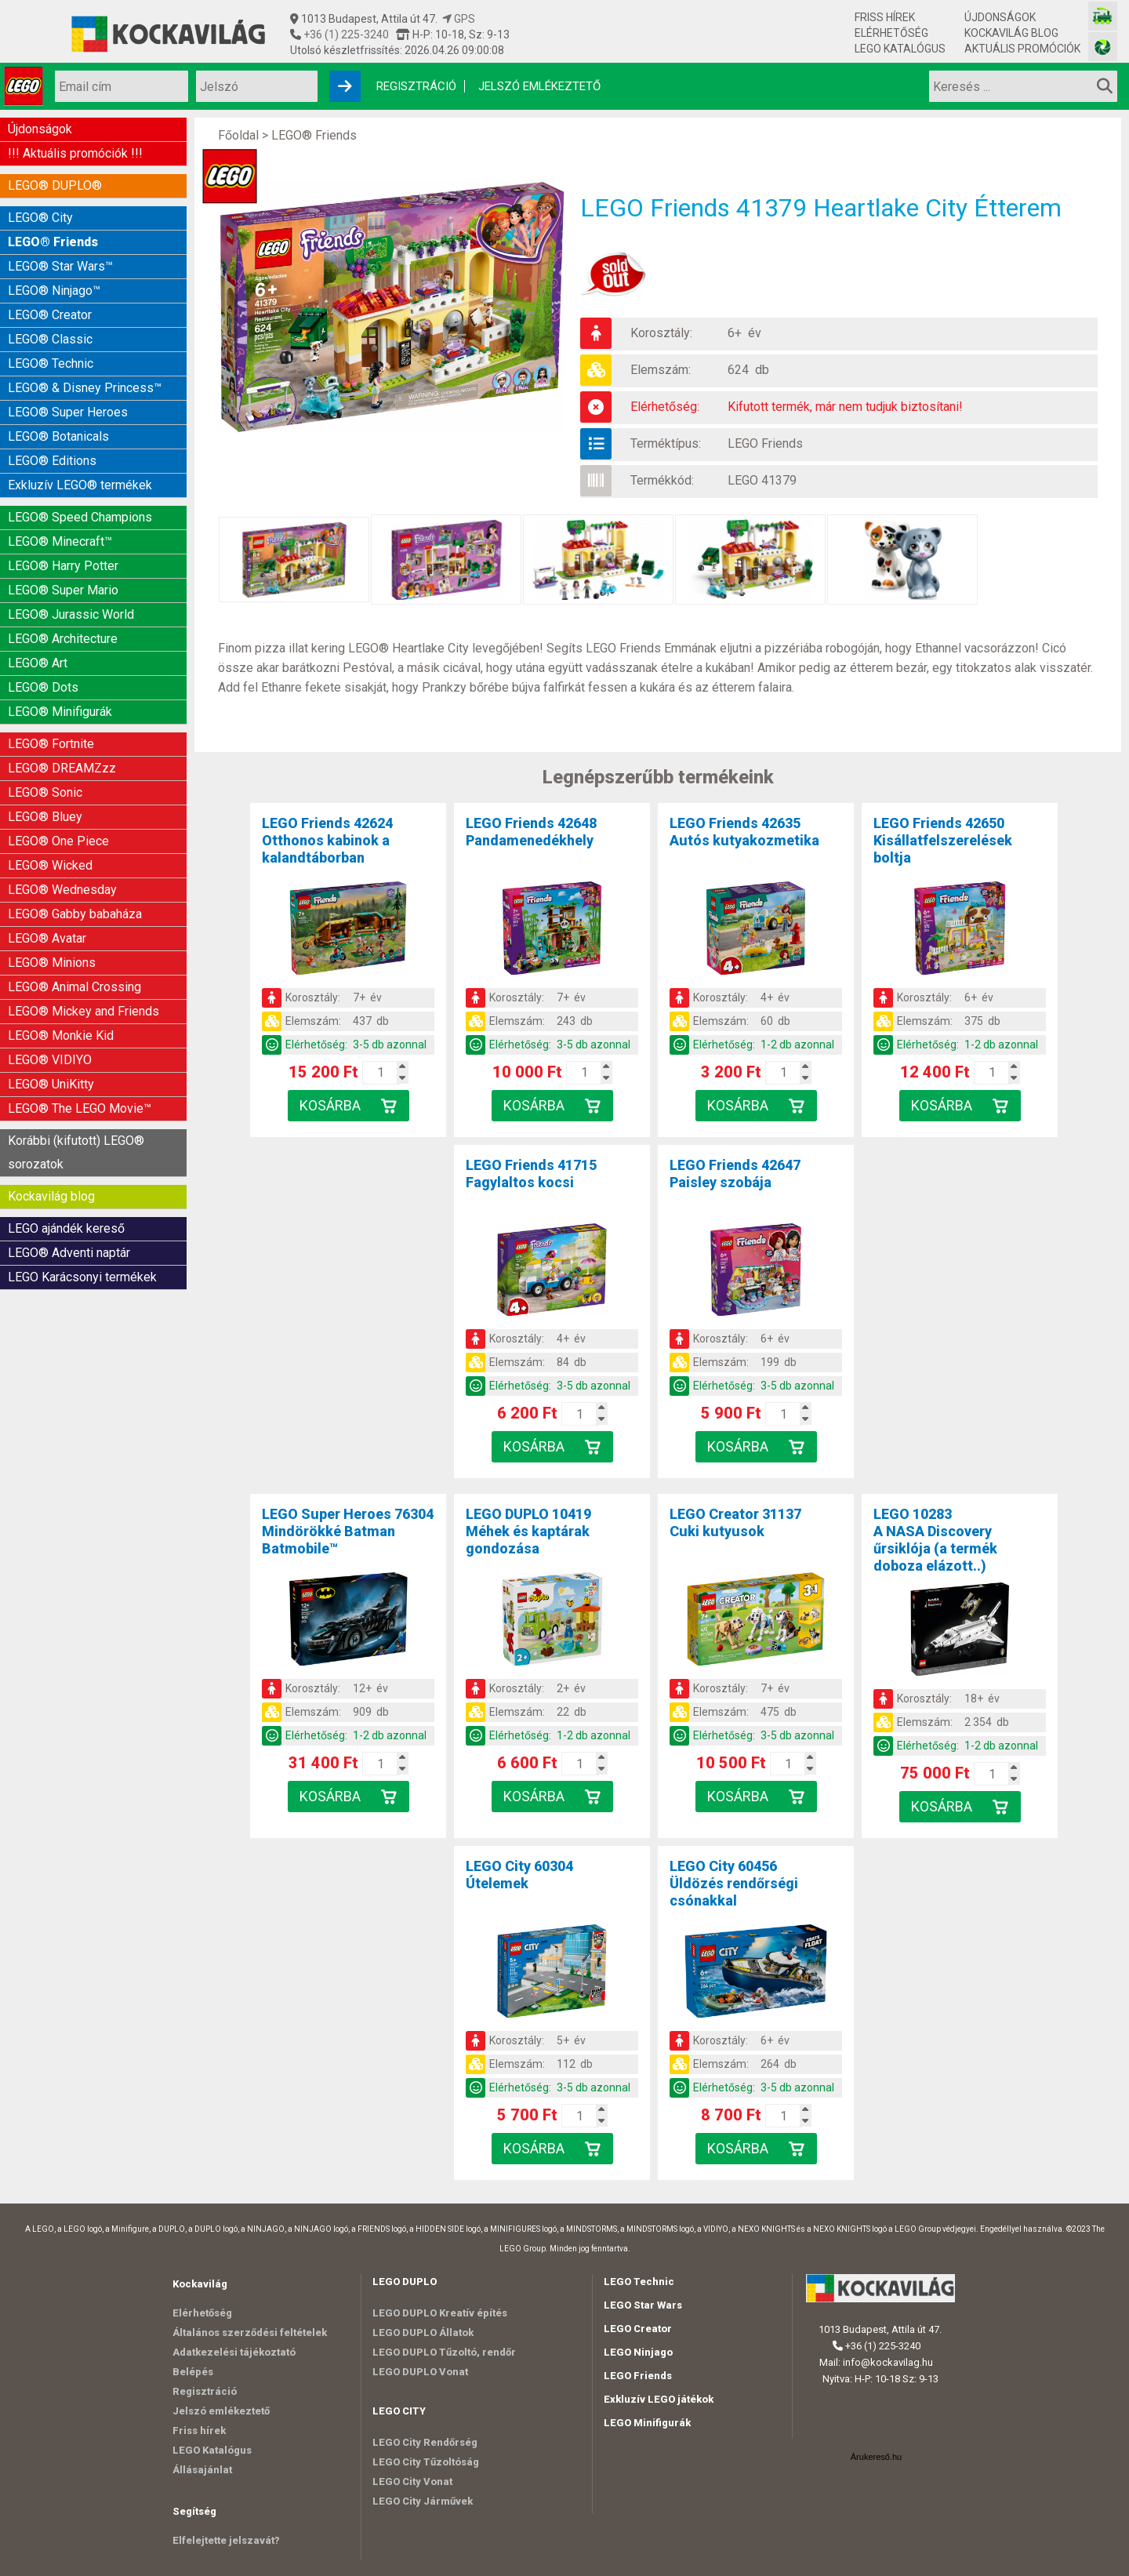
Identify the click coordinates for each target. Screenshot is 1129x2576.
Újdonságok (1000, 17)
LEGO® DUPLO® (55, 185)
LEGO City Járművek (422, 2501)
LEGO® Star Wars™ (60, 266)
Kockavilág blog (1011, 33)
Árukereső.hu (876, 2457)
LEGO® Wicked (50, 865)
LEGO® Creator (50, 314)
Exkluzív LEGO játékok (658, 2399)
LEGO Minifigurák (647, 2423)
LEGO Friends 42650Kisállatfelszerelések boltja (942, 840)
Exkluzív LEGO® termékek (80, 485)
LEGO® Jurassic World (71, 614)
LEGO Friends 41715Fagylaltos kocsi (531, 1173)
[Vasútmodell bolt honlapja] (1102, 16)
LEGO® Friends (53, 241)
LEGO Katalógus (900, 48)
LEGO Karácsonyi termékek (82, 1277)
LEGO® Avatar (47, 938)
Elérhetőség (891, 33)
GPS (458, 19)
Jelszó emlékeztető (539, 86)
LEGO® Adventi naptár (69, 1252)
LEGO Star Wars (643, 2305)
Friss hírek (885, 17)
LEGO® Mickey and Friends (83, 1011)
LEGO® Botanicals (58, 436)
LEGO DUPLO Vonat (420, 2372)
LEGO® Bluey (45, 816)
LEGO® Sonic (45, 792)
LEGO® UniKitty (51, 1084)
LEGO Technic (639, 2281)
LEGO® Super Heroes (68, 412)
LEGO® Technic (50, 363)
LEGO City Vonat (412, 2481)
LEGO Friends (765, 443)
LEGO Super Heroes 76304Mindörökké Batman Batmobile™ (348, 1531)
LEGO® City (40, 217)
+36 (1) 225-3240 (345, 34)
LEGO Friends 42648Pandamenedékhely (531, 831)
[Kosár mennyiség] (381, 1073)
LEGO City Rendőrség (424, 2442)
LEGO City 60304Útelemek (519, 1874)
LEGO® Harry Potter (63, 565)
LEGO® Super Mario (63, 590)
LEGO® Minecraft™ (60, 541)
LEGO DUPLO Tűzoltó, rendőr (444, 2352)
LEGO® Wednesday (62, 889)
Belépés (192, 2372)
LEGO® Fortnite (51, 743)
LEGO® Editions (52, 460)
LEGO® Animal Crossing (74, 986)
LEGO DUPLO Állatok (423, 2332)
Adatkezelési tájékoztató (234, 2352)
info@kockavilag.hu (888, 2362)
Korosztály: (661, 332)
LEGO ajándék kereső (66, 1228)
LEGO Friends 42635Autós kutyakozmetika (744, 831)
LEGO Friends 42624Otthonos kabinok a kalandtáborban (327, 840)
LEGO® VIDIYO (50, 1059)
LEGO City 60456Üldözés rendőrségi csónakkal (734, 1883)
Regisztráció (416, 86)
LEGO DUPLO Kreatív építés (439, 2313)
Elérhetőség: (664, 406)
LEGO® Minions (52, 962)
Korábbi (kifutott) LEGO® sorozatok (76, 1152)
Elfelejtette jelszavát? (226, 2540)
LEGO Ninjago (638, 2352)
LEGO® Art (37, 663)
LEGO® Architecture (63, 638)
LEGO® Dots (43, 687)
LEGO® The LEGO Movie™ (79, 1108)
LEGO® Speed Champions (80, 517)
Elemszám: (660, 369)
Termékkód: (662, 480)
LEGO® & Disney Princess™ (85, 387)
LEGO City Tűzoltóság (425, 2462)
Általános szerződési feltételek (249, 2332)
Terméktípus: (665, 443)
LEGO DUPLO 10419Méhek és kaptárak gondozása (528, 1531)
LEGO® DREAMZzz (62, 768)
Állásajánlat (202, 2470)
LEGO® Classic (50, 339)
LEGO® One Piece (58, 841)
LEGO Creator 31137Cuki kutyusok (735, 1522)
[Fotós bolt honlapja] (1102, 46)
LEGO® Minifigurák (60, 711)
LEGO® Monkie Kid (61, 1035)
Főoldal (238, 135)
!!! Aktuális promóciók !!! (75, 153)
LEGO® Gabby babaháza (75, 914)
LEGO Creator (638, 2328)
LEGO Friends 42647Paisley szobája (735, 1173)
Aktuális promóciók (1022, 48)
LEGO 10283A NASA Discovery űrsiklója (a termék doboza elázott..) (935, 1540)
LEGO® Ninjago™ (54, 290)
